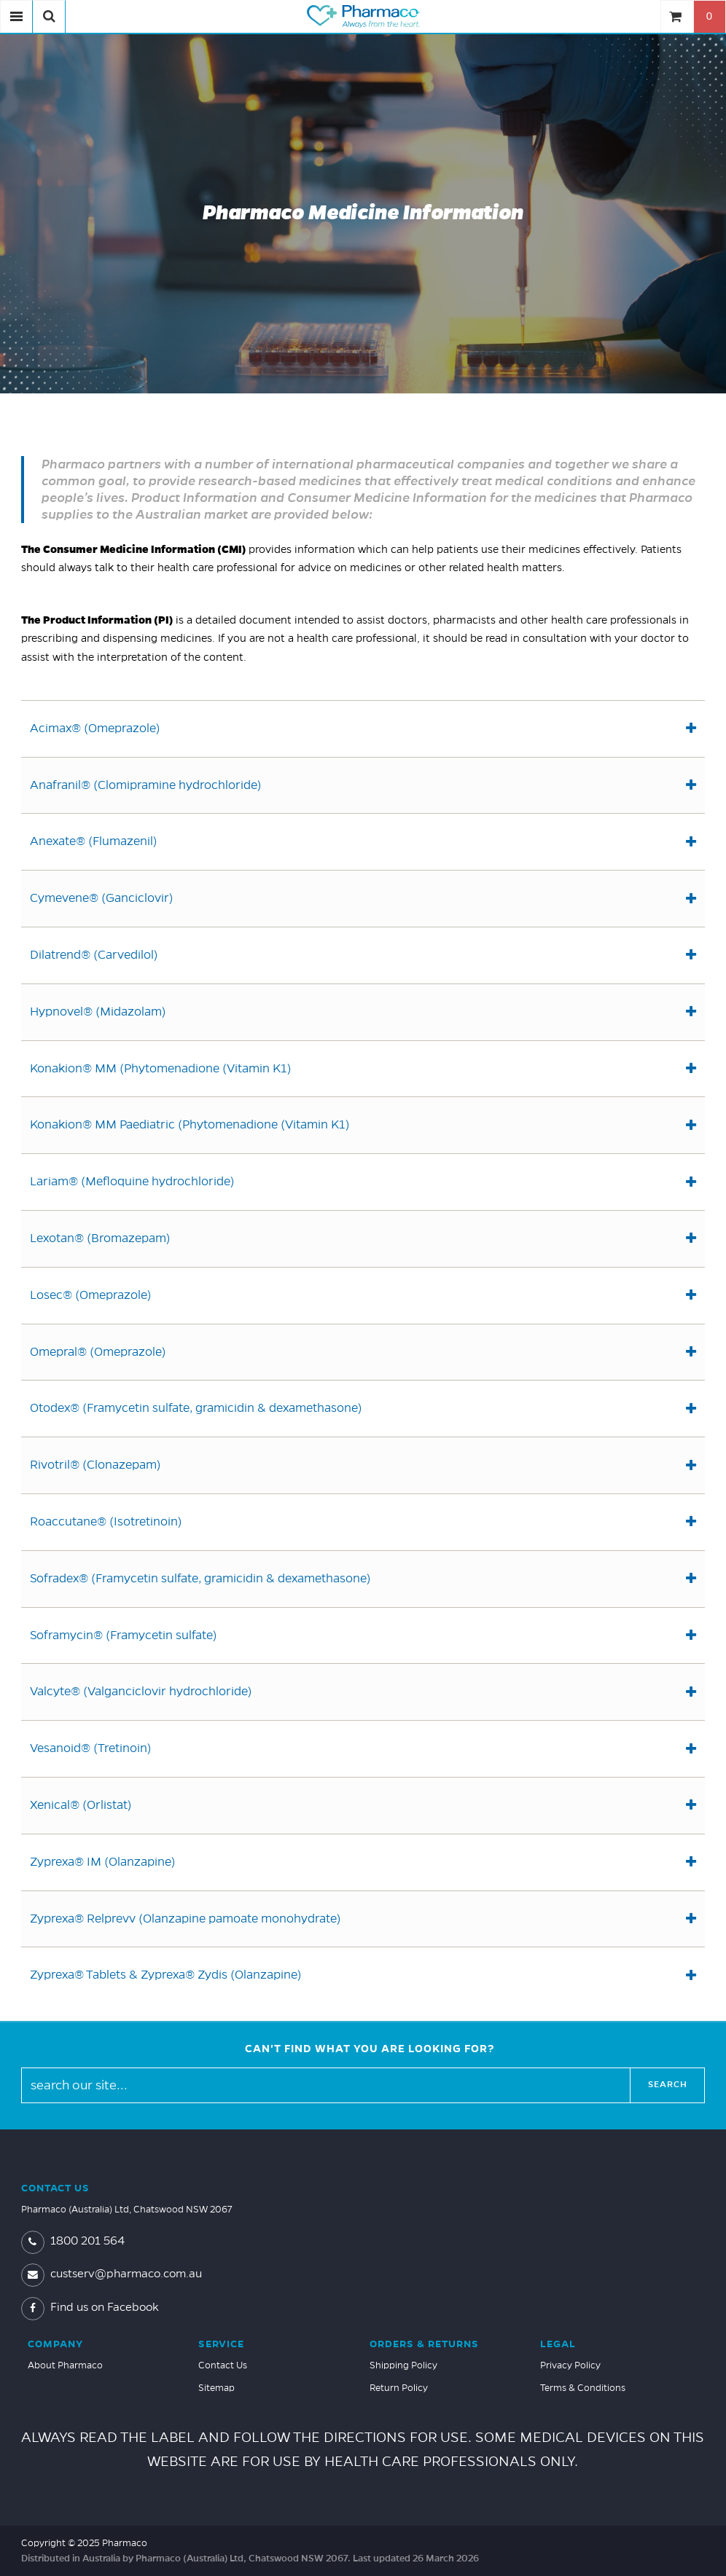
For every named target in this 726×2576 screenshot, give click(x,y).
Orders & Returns (424, 2344)
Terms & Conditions (582, 2387)
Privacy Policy (570, 2365)
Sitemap (216, 2387)
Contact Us (55, 2188)
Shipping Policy (403, 2365)
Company (55, 2344)
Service (221, 2344)
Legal (558, 2344)
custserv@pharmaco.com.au (111, 2273)
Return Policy (399, 2387)
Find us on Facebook (90, 2307)
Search (667, 2084)
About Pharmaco (65, 2365)
